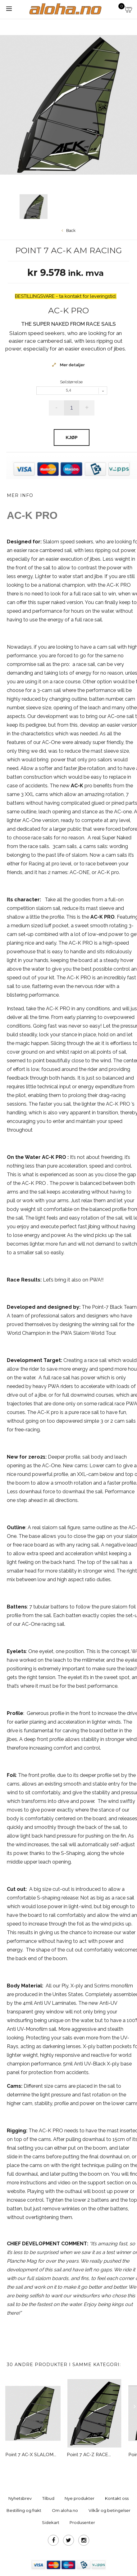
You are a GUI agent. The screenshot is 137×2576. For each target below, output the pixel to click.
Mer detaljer (72, 365)
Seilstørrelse (72, 382)
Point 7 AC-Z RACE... (89, 2454)
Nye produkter (79, 2498)
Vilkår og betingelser (109, 2510)
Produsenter (82, 2522)
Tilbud (48, 2498)
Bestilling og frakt (24, 2510)
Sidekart (50, 2522)
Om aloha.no (65, 2510)
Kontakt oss (117, 2498)
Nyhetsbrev (20, 2498)
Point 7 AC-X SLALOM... (30, 2454)
